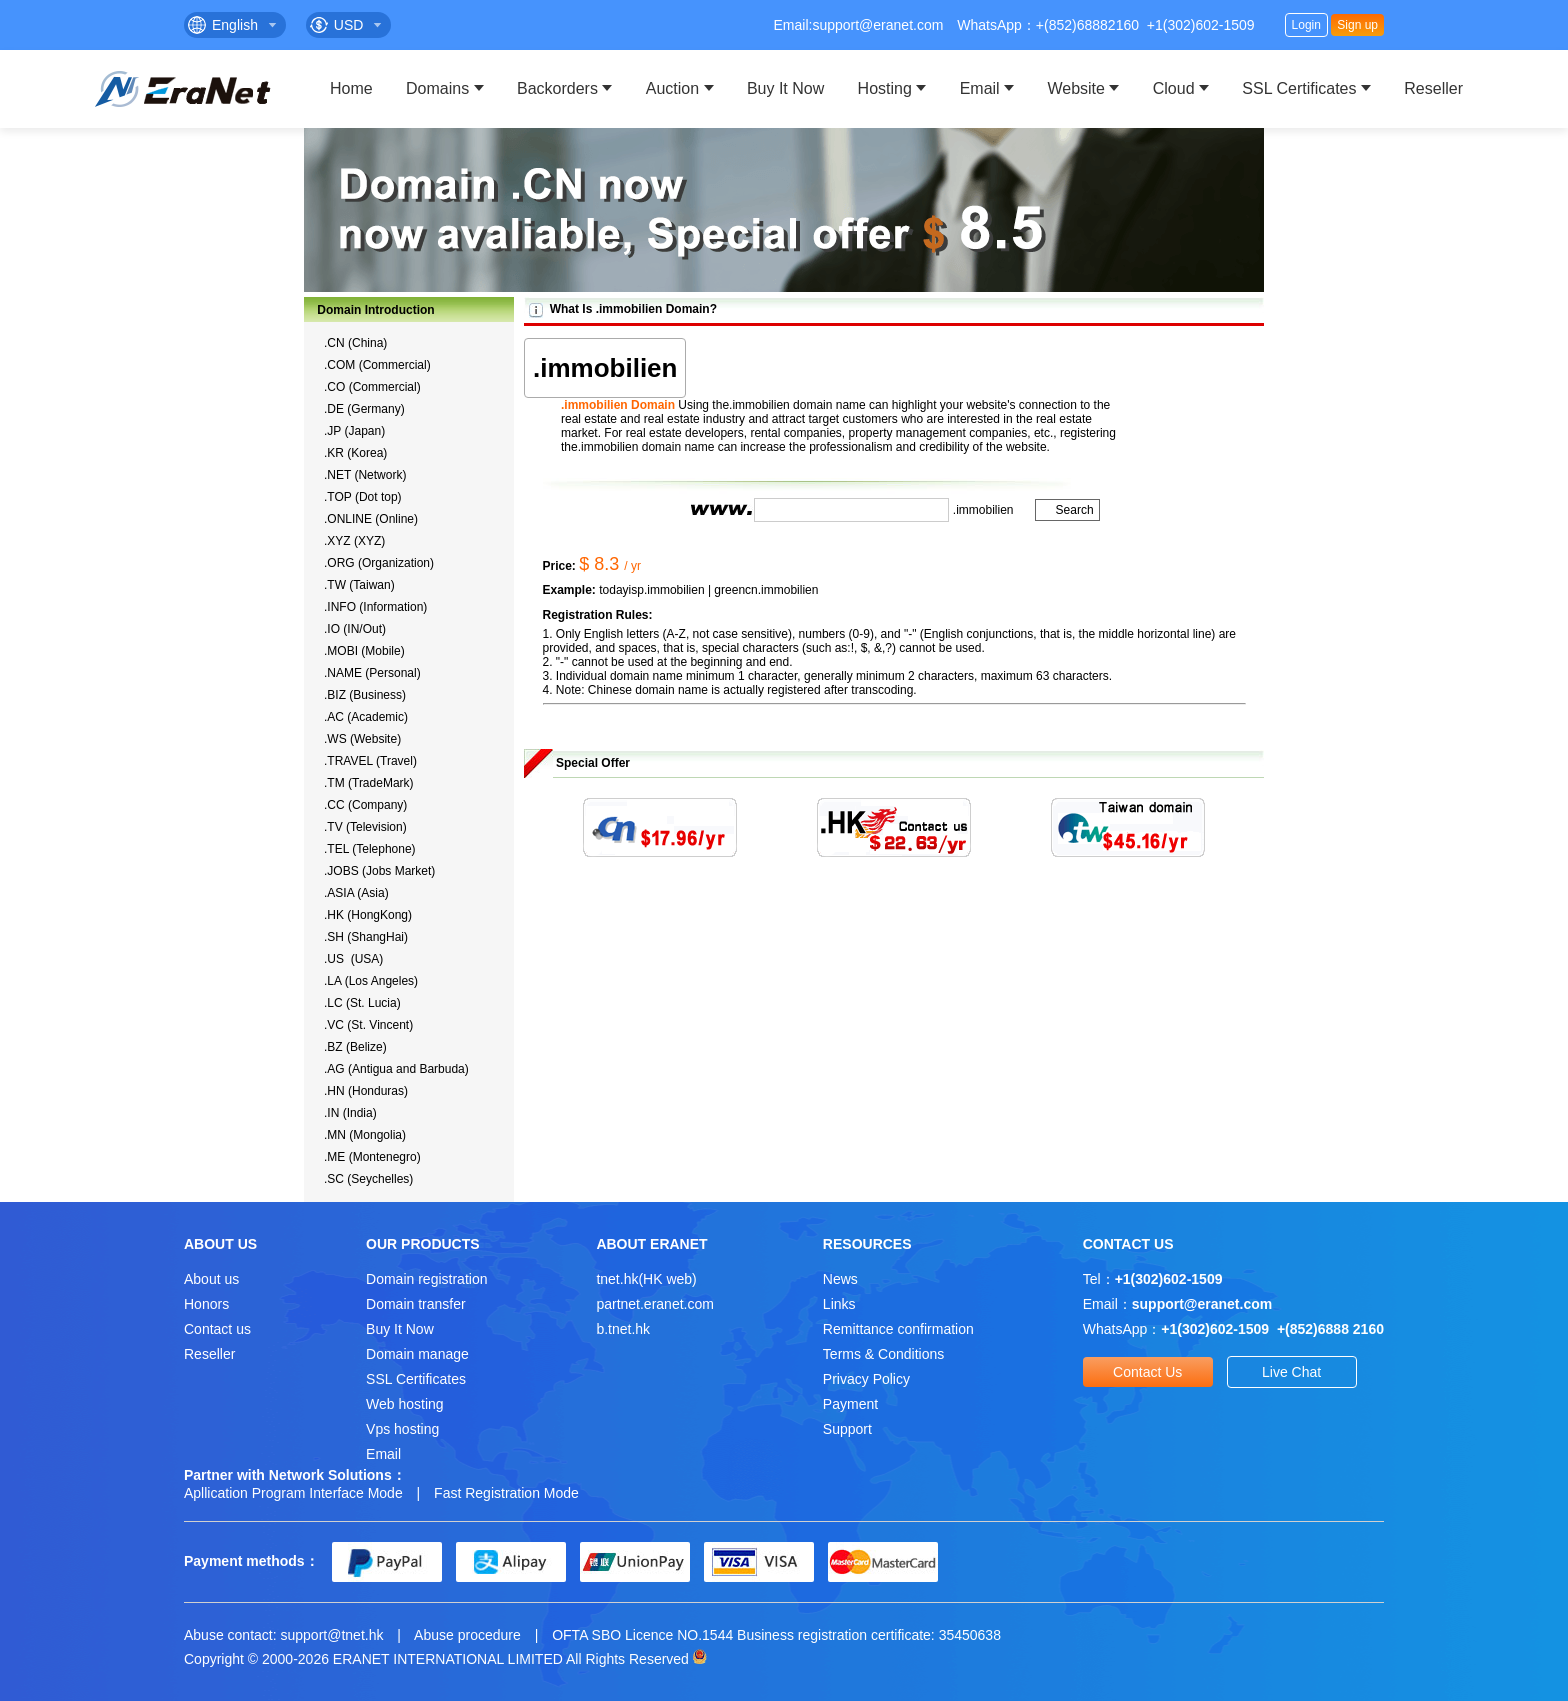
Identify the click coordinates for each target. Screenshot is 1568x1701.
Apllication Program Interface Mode (293, 1493)
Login (1306, 25)
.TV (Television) (365, 827)
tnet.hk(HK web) (646, 1279)
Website (1076, 88)
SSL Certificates (1299, 88)
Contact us (217, 1329)
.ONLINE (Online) (371, 519)
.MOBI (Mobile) (364, 651)
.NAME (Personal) (372, 673)
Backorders (557, 88)
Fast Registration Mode (506, 1493)
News (840, 1279)
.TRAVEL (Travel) (370, 761)
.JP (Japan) (354, 431)
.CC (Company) (365, 805)
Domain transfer (416, 1304)
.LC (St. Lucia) (362, 1003)
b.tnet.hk (623, 1329)
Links (839, 1304)
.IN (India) (350, 1113)
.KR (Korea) (355, 453)
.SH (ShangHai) (366, 937)
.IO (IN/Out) (355, 629)
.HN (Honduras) (366, 1091)
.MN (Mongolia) (365, 1135)
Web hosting (405, 1404)
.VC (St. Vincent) (368, 1025)
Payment (850, 1404)
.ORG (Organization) (379, 563)
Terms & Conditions (883, 1354)
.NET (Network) (365, 475)
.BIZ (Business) (365, 695)
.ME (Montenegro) (372, 1157)
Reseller (1433, 88)
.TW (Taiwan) (359, 585)
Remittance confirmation (898, 1329)
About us (211, 1279)
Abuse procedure (467, 1635)
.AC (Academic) (366, 717)
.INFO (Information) (375, 607)
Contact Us (1147, 1372)
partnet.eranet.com (655, 1304)
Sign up (1357, 25)
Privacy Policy (866, 1379)
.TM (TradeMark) (369, 783)
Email (980, 88)
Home (351, 88)
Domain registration (426, 1279)
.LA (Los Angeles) (371, 981)
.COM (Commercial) (377, 365)
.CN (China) (355, 343)
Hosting (885, 88)
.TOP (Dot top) (363, 497)
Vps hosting (402, 1429)
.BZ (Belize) (355, 1047)
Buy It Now (785, 88)
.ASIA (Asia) (356, 893)
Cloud (1174, 88)
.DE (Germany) (364, 409)
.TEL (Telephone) (370, 849)
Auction (672, 88)
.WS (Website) (362, 739)
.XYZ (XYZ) (354, 541)
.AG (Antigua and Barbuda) (396, 1069)
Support (847, 1429)
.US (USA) (353, 959)
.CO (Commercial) (372, 387)
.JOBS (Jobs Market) (379, 871)
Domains (437, 88)
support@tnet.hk (332, 1635)
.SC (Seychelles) (368, 1179)
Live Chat (1291, 1372)
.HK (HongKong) (368, 915)
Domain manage (417, 1354)
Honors (206, 1304)
